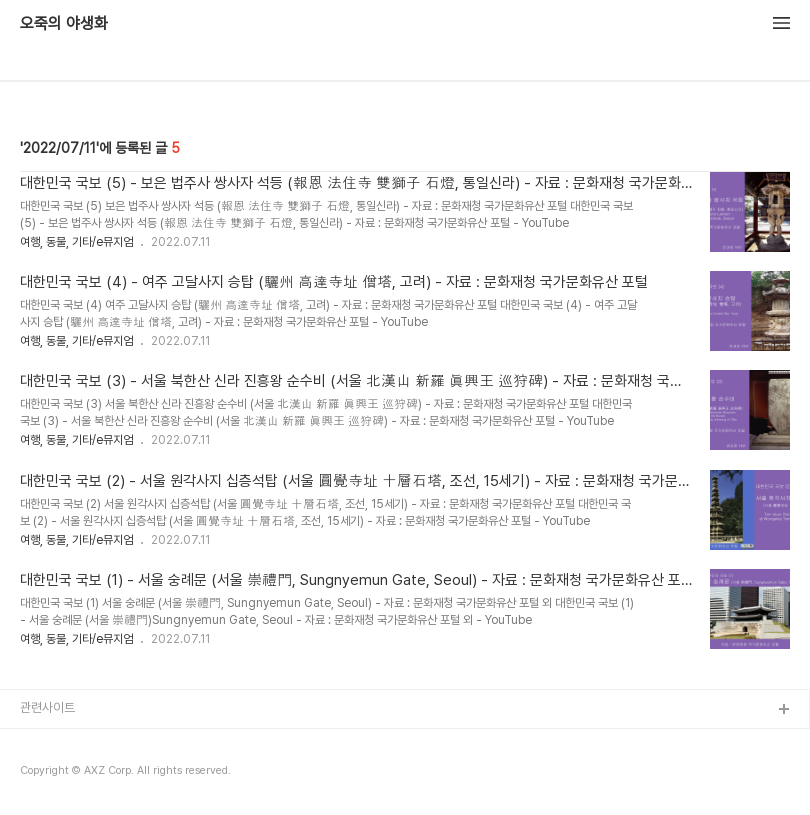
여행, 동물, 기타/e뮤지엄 (76, 242)
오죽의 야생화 (64, 24)
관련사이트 (47, 707)
